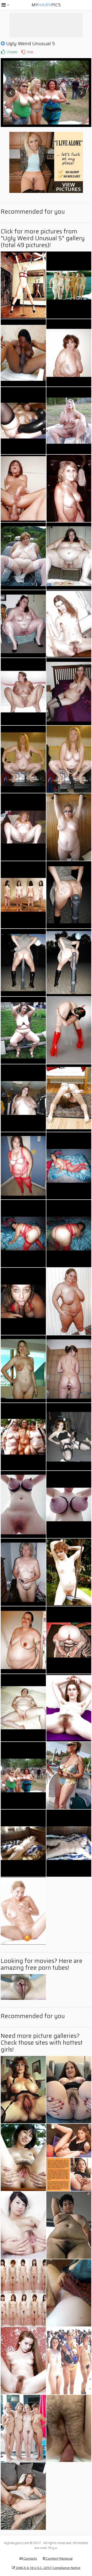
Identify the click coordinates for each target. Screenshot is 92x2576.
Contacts (28, 2558)
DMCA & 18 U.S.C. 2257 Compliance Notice (46, 2567)
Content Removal (58, 2558)
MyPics (46, 4)
